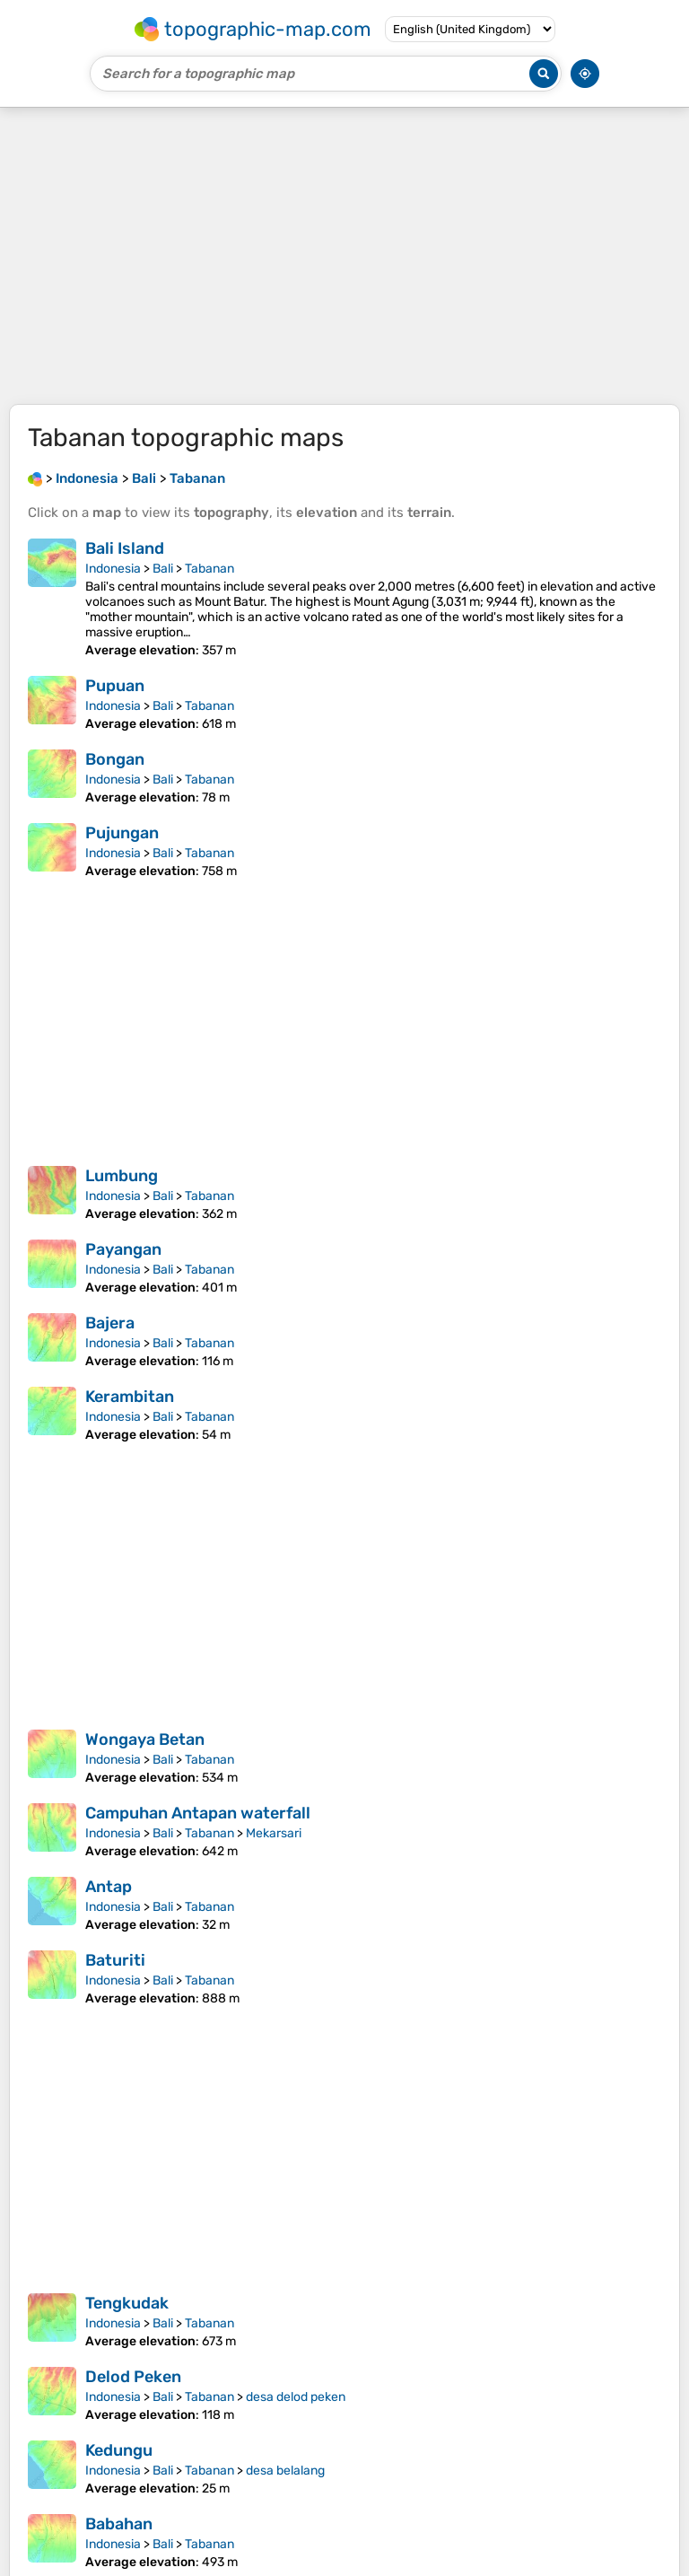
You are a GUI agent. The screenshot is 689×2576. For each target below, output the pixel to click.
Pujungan (122, 833)
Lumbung (121, 1176)
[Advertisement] (344, 255)
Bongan (114, 759)
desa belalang (285, 2470)
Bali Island (124, 548)
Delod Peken (133, 2377)
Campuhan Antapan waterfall (197, 1813)
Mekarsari (273, 1833)
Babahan (119, 2524)
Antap (108, 1887)
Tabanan (209, 568)
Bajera (110, 1323)
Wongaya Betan (145, 1739)
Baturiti (115, 1960)
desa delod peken (295, 2397)
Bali (163, 568)
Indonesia (113, 568)
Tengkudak (127, 2303)
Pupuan (114, 686)
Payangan (123, 1249)
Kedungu (119, 2450)
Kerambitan (129, 1396)
